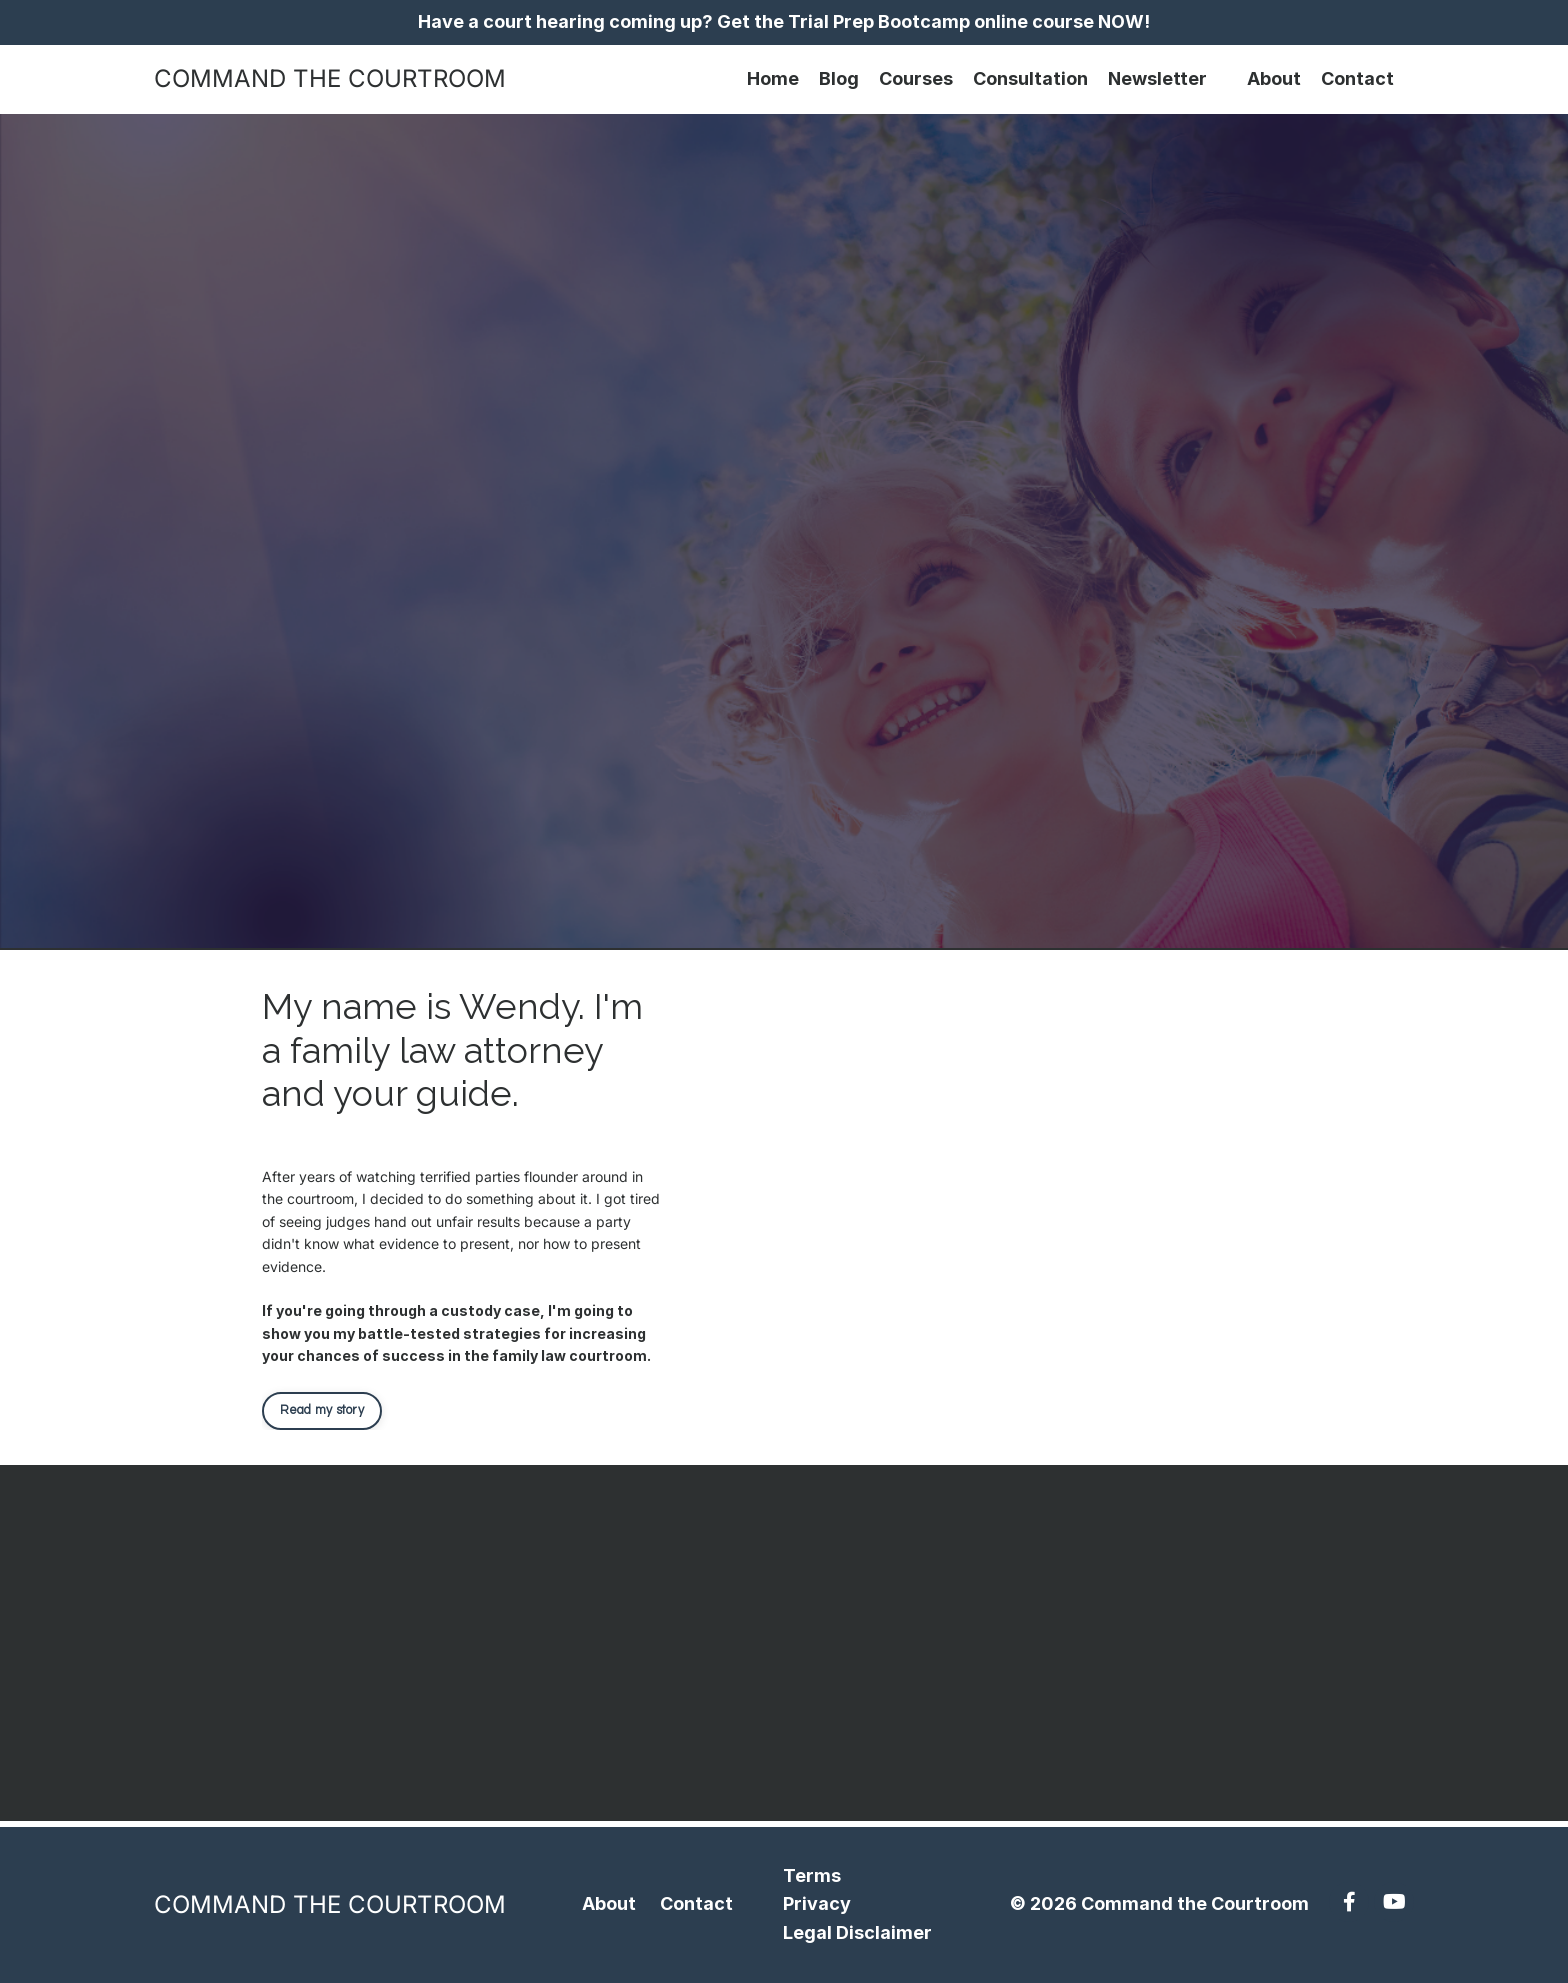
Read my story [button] (322, 1410)
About (1274, 78)
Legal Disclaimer (857, 1932)
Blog (839, 78)
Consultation (1030, 78)
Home (773, 78)
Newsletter (1157, 78)
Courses (916, 78)
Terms (812, 1875)
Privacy (817, 1903)
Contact (1357, 78)
